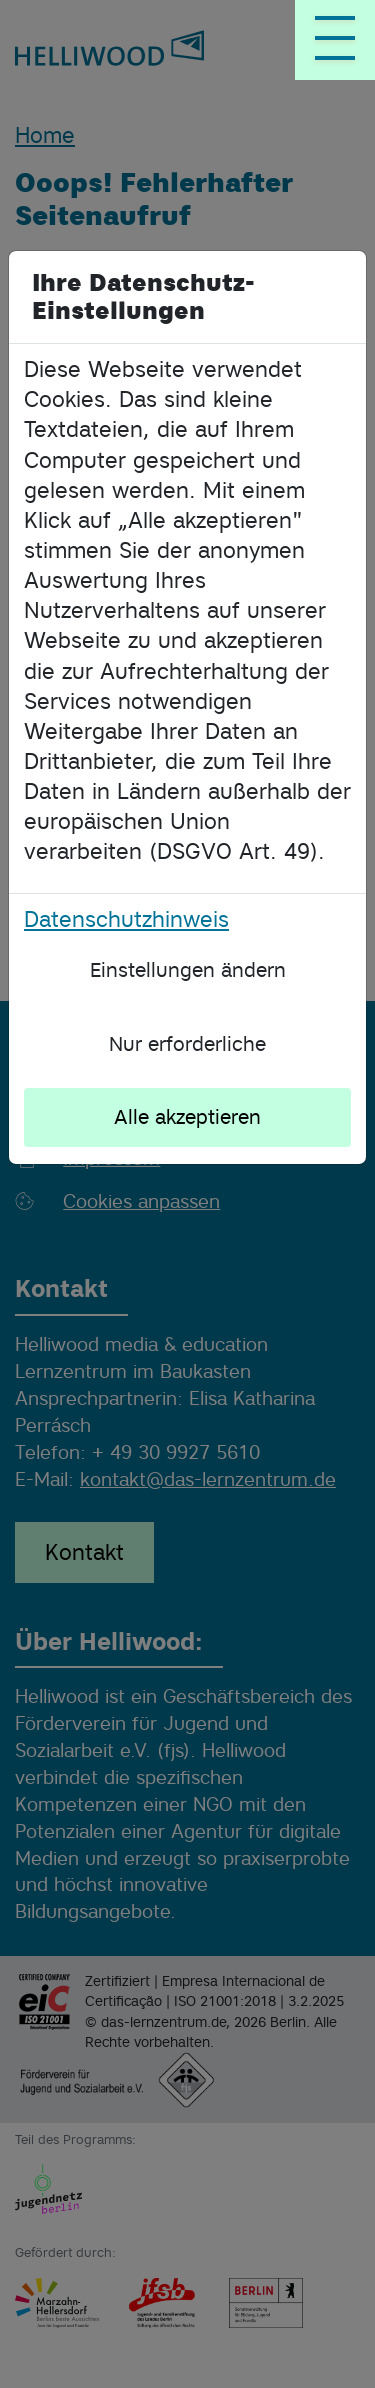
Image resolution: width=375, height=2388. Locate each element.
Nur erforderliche (187, 1044)
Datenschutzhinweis (126, 919)
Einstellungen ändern (188, 970)
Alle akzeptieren (187, 1117)
